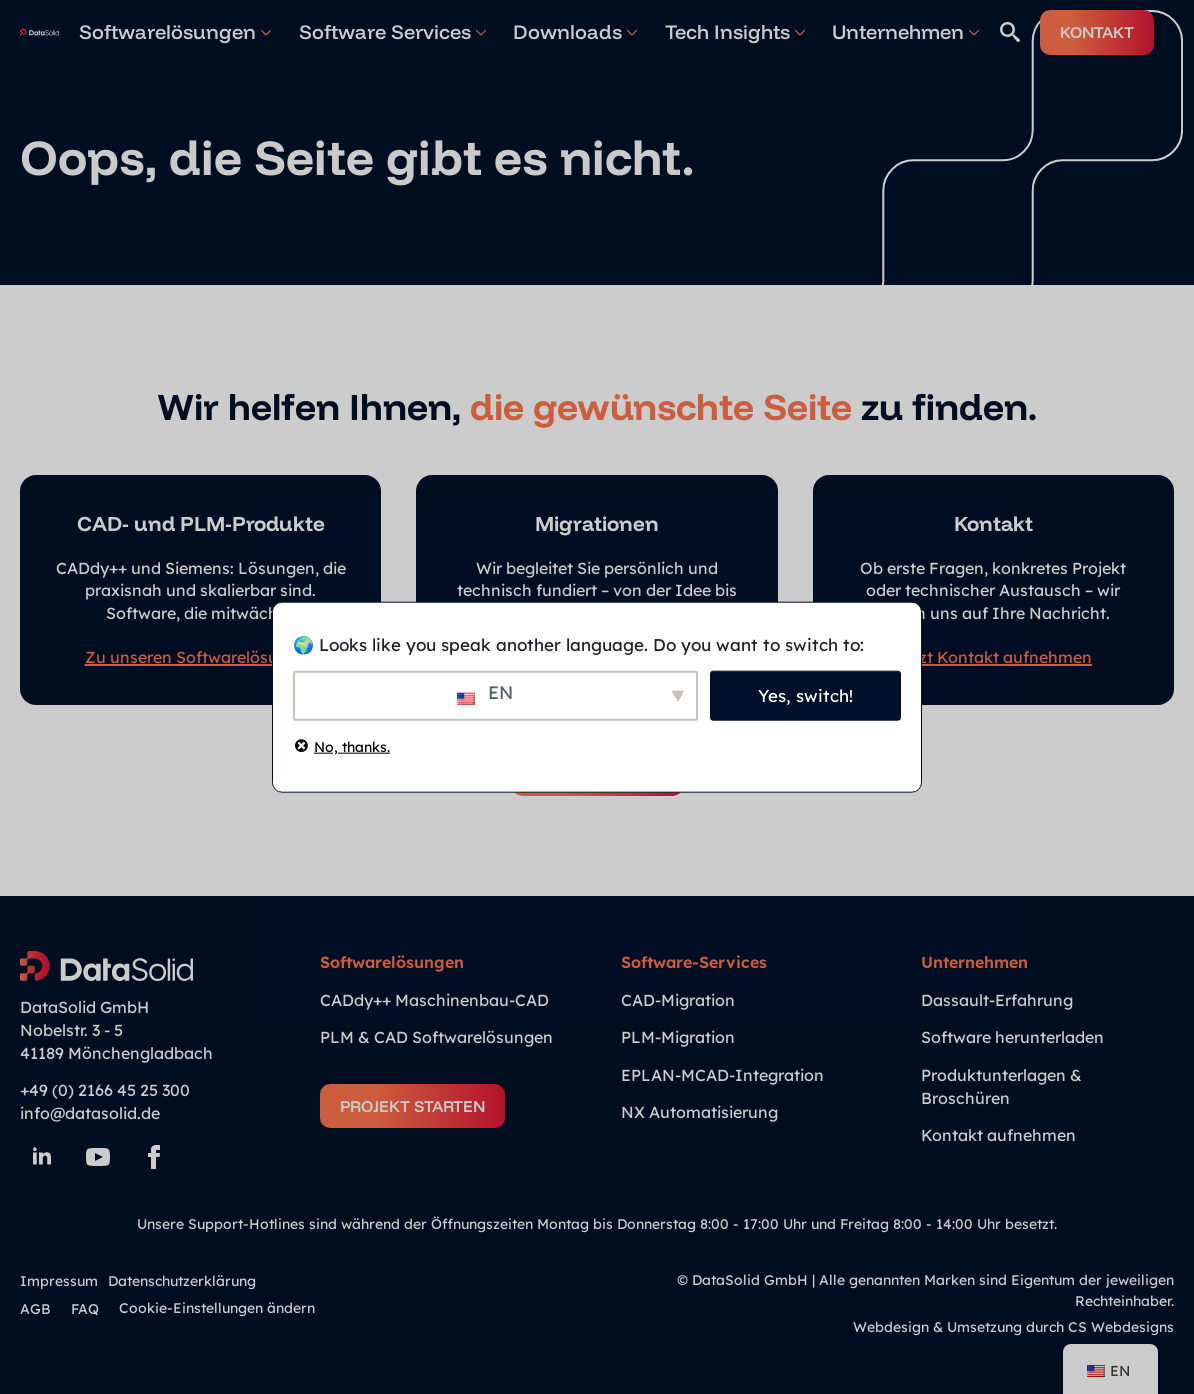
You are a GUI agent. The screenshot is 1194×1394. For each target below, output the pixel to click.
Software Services (385, 32)
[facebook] (154, 1157)
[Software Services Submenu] (479, 32)
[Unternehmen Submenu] (972, 32)
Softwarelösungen (167, 32)
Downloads (567, 32)
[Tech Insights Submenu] (798, 32)
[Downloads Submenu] (630, 32)
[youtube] (98, 1157)
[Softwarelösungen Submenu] (264, 32)
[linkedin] (42, 1157)
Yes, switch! (805, 695)
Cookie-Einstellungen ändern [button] (217, 1308)
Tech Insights (727, 32)
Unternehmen (898, 32)
